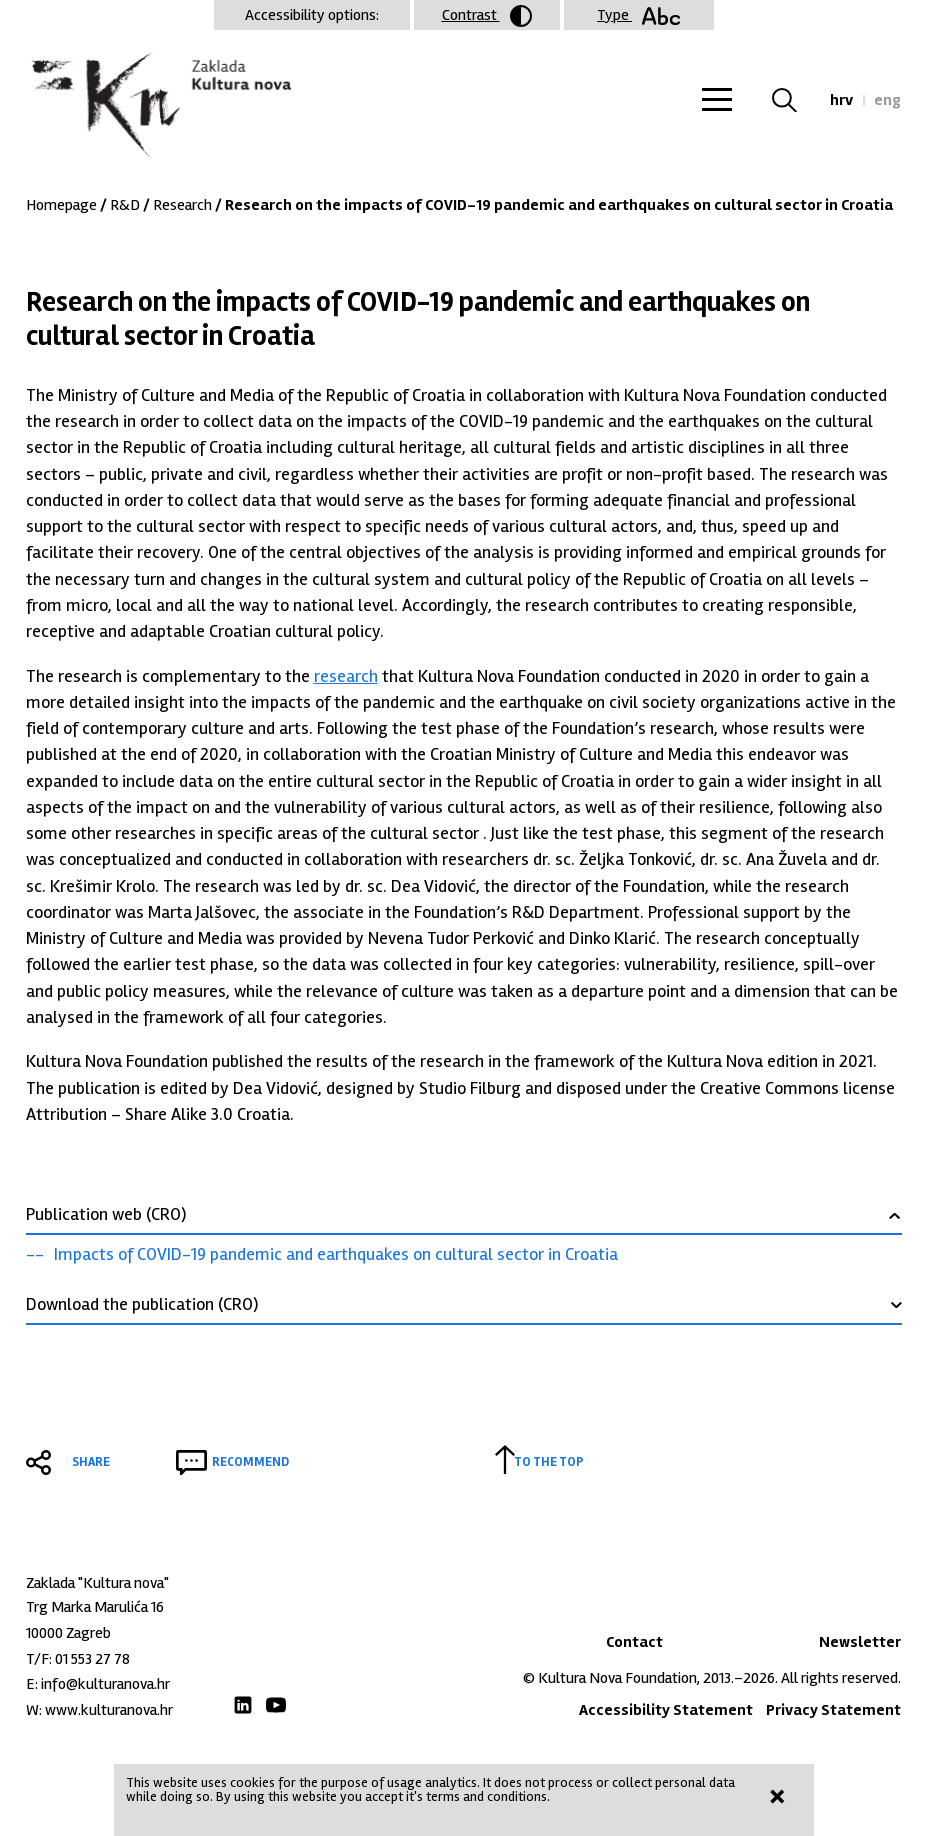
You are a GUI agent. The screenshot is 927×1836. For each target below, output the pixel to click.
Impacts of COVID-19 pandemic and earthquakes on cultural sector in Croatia (336, 1254)
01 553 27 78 (92, 1659)
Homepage (61, 205)
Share (91, 1462)
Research (182, 205)
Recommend (250, 1462)
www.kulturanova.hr (109, 1710)
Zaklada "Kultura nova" (158, 106)
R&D (125, 205)
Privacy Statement (833, 1710)
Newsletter (860, 1642)
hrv (841, 100)
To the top (549, 1462)
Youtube (276, 1705)
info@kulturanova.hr (105, 1684)
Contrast (487, 16)
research (346, 676)
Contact (634, 1642)
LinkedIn (243, 1705)
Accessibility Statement (666, 1710)
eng (887, 100)
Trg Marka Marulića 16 (95, 1607)
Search (796, 100)
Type (638, 15)
